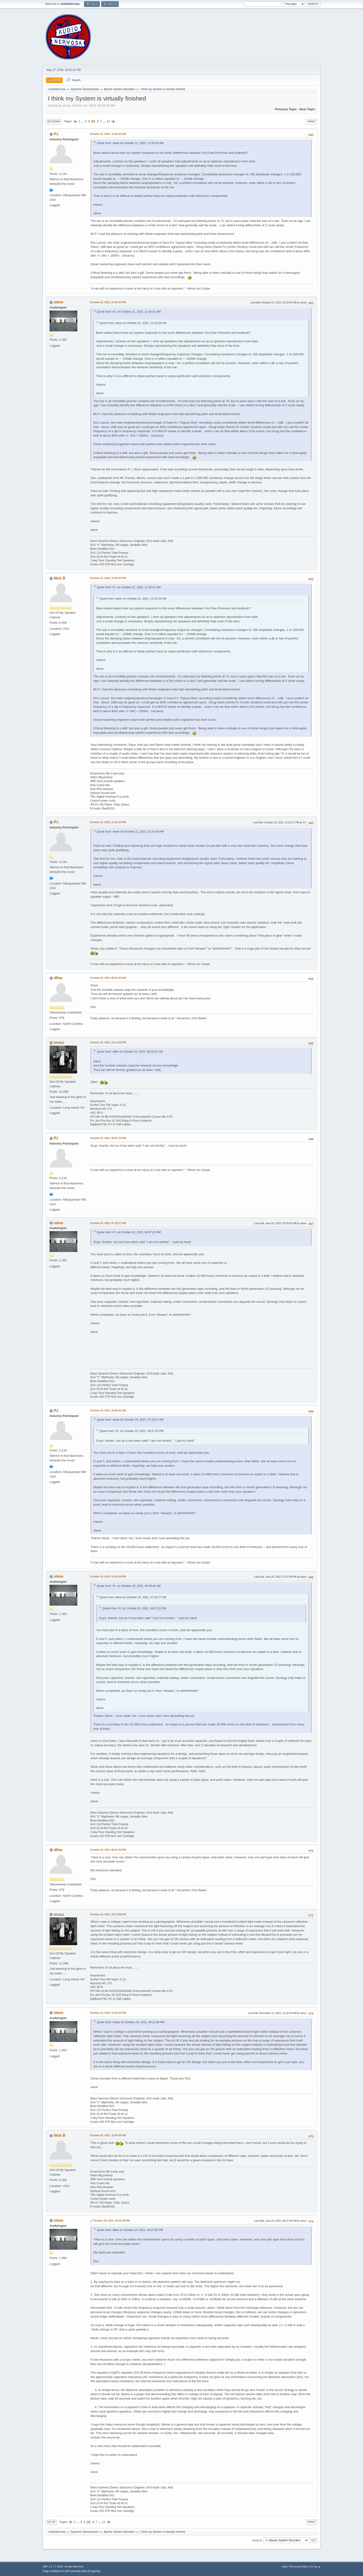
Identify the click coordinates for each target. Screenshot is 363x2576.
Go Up (51, 2522)
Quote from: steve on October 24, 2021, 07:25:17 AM (130, 1419)
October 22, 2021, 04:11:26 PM (108, 1042)
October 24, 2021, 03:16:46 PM (108, 1576)
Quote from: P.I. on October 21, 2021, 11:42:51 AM (128, 311)
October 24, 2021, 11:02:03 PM (108, 2012)
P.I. (56, 134)
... (83, 121)
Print (311, 121)
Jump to (257, 2540)
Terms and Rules (298, 2566)
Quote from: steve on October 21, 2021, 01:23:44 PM (130, 831)
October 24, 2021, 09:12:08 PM (108, 1914)
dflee (58, 978)
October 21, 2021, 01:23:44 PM (108, 302)
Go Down (53, 121)
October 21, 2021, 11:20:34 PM (108, 822)
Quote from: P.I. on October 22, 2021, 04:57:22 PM (129, 1232)
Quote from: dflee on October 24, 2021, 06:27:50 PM (130, 2230)
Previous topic (286, 109)
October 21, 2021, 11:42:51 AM (108, 133)
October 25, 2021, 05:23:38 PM (112, 2220)
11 (108, 121)
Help (284, 2566)
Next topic (307, 109)
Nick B (59, 578)
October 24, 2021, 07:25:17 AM (108, 1223)
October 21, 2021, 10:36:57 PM (108, 578)
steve (58, 302)
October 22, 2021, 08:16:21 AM (108, 977)
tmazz (59, 1042)
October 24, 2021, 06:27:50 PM (108, 1849)
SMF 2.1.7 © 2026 (53, 2566)
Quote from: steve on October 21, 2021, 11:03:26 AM (130, 143)
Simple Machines (73, 2566)
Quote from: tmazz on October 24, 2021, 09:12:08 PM (130, 2022)
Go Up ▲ (315, 2566)
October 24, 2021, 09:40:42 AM (108, 1410)
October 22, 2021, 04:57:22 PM (108, 1138)
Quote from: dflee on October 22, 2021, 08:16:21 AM (130, 1051)
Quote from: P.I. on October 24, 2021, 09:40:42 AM (128, 1586)
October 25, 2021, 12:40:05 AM (108, 2135)
